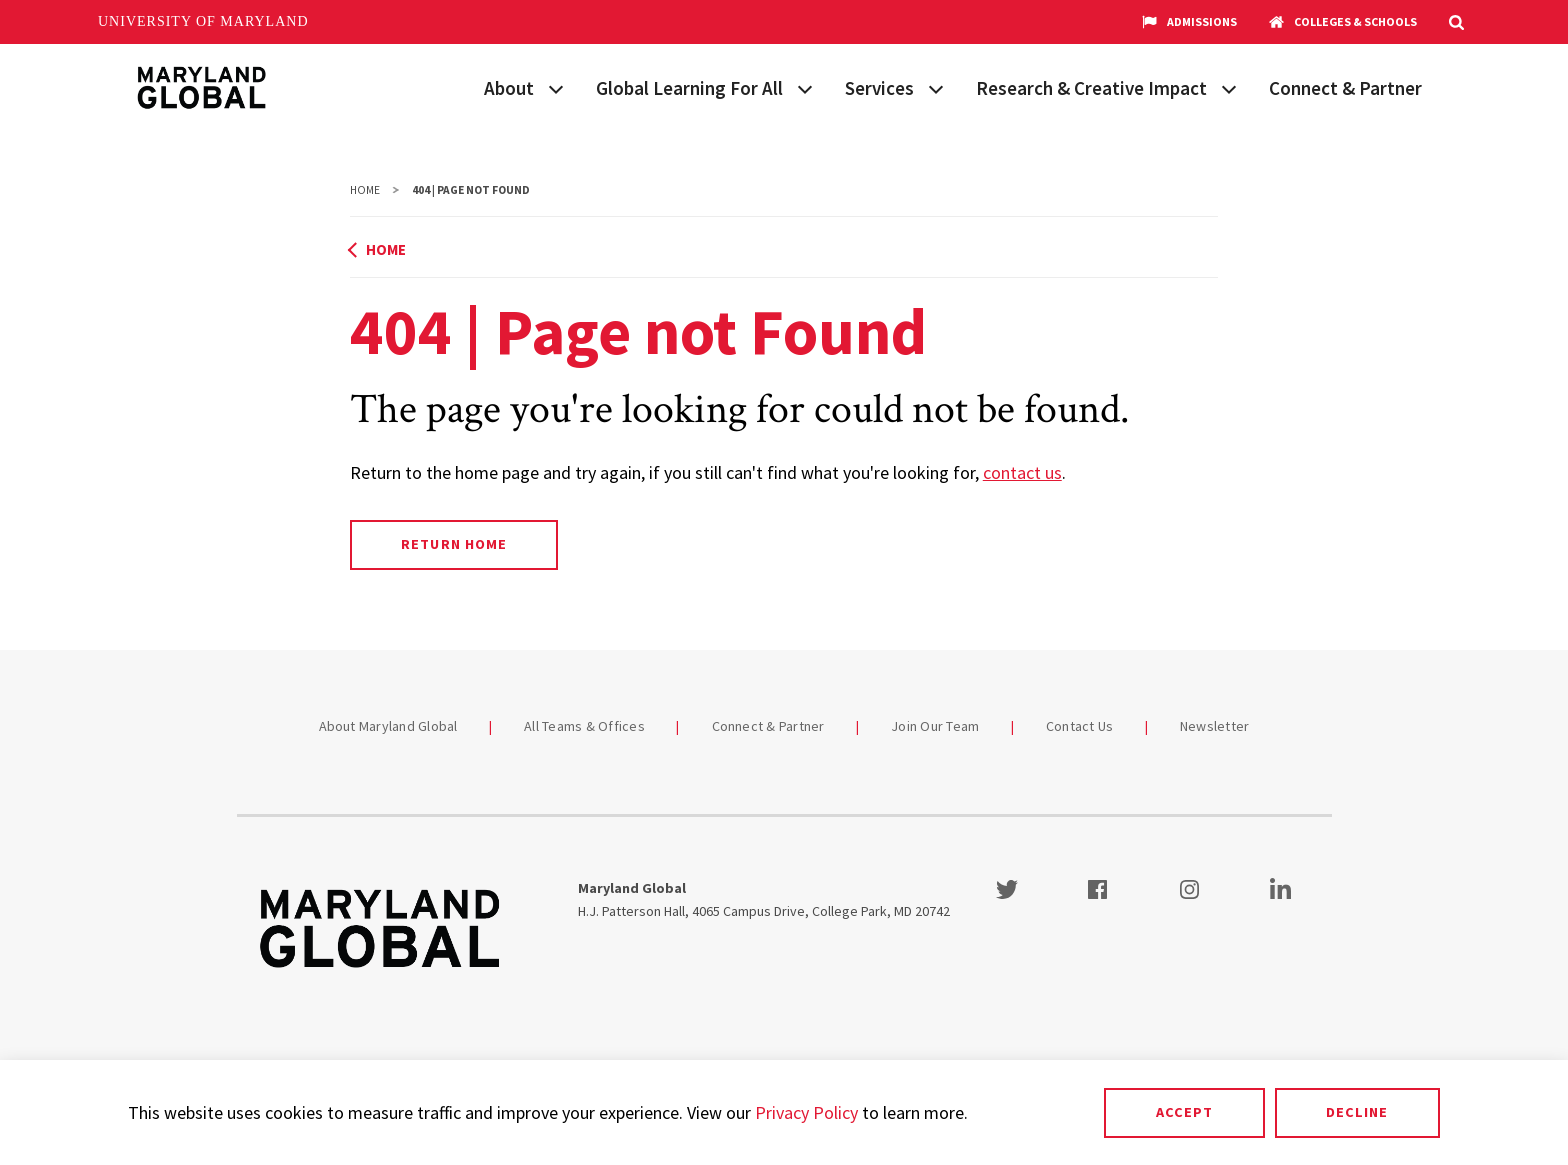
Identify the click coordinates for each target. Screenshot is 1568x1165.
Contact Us (1080, 726)
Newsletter (1215, 726)
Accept (1184, 1112)
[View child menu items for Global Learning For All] (805, 87)
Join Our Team (935, 726)
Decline (1357, 1112)
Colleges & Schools (1343, 22)
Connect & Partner (1345, 88)
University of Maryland (203, 21)
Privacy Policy (806, 1112)
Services (879, 88)
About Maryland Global (388, 726)
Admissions (1189, 22)
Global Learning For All (689, 88)
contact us (1022, 472)
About (509, 88)
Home (365, 190)
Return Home (453, 544)
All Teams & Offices (584, 726)
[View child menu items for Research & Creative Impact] (1229, 87)
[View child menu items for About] (556, 87)
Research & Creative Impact (1091, 88)
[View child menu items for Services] (936, 87)
